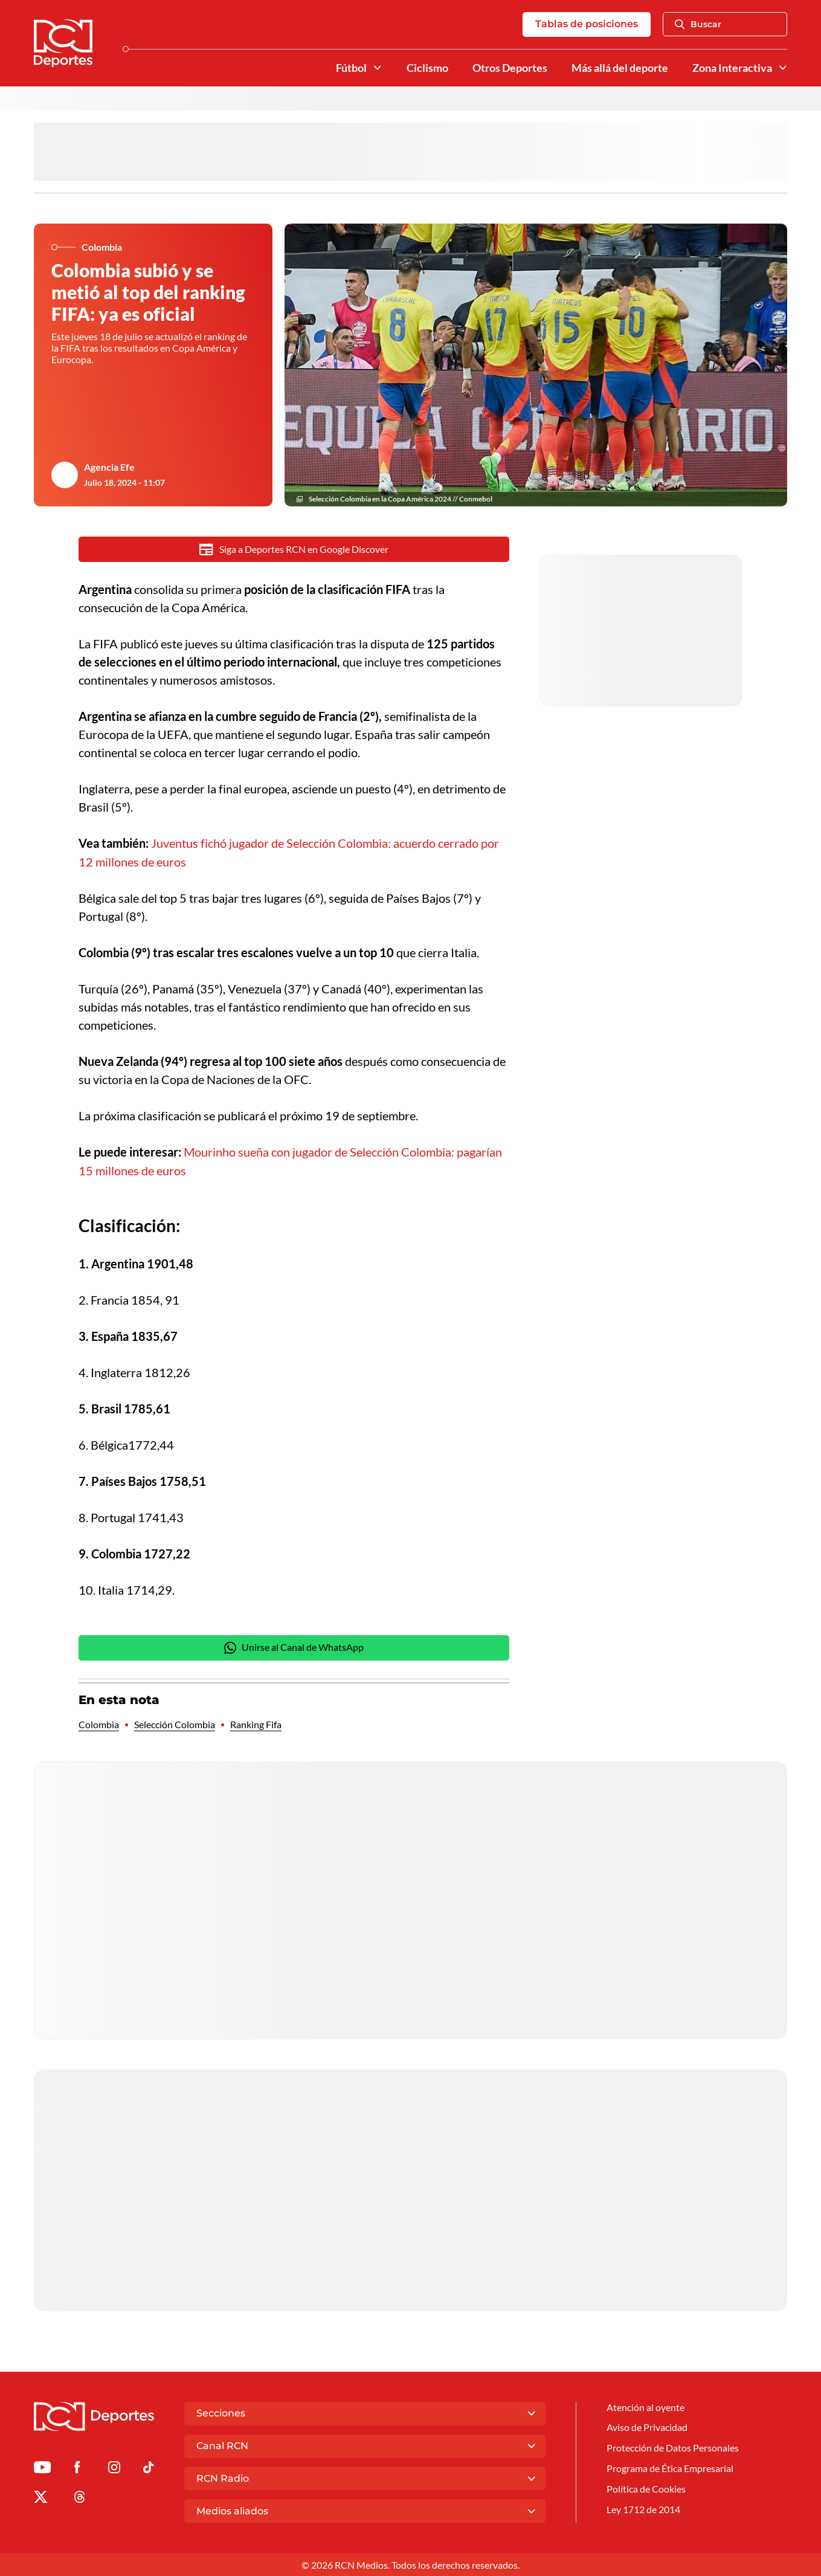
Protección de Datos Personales (673, 2448)
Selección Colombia (174, 1723)
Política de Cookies (646, 2489)
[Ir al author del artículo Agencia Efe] (64, 475)
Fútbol (351, 68)
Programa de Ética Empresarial (670, 2468)
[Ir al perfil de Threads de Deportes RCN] (79, 2497)
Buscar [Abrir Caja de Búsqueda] (698, 24)
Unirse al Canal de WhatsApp (294, 1647)
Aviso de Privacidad (647, 2427)
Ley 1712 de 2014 (643, 2510)
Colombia (99, 1723)
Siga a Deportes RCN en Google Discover (293, 550)
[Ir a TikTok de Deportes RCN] (148, 2468)
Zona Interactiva (732, 68)
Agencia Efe (109, 468)
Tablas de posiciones (586, 24)
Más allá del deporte (619, 68)
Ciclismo (427, 68)
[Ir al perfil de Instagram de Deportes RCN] (114, 2468)
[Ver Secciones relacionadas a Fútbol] (377, 68)
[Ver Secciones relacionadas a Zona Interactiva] (783, 68)
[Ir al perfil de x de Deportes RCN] (40, 2497)
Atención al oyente (645, 2406)
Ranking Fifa (256, 1723)
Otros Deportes (509, 68)
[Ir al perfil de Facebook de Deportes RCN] (77, 2468)
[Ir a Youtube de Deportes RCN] (42, 2468)
